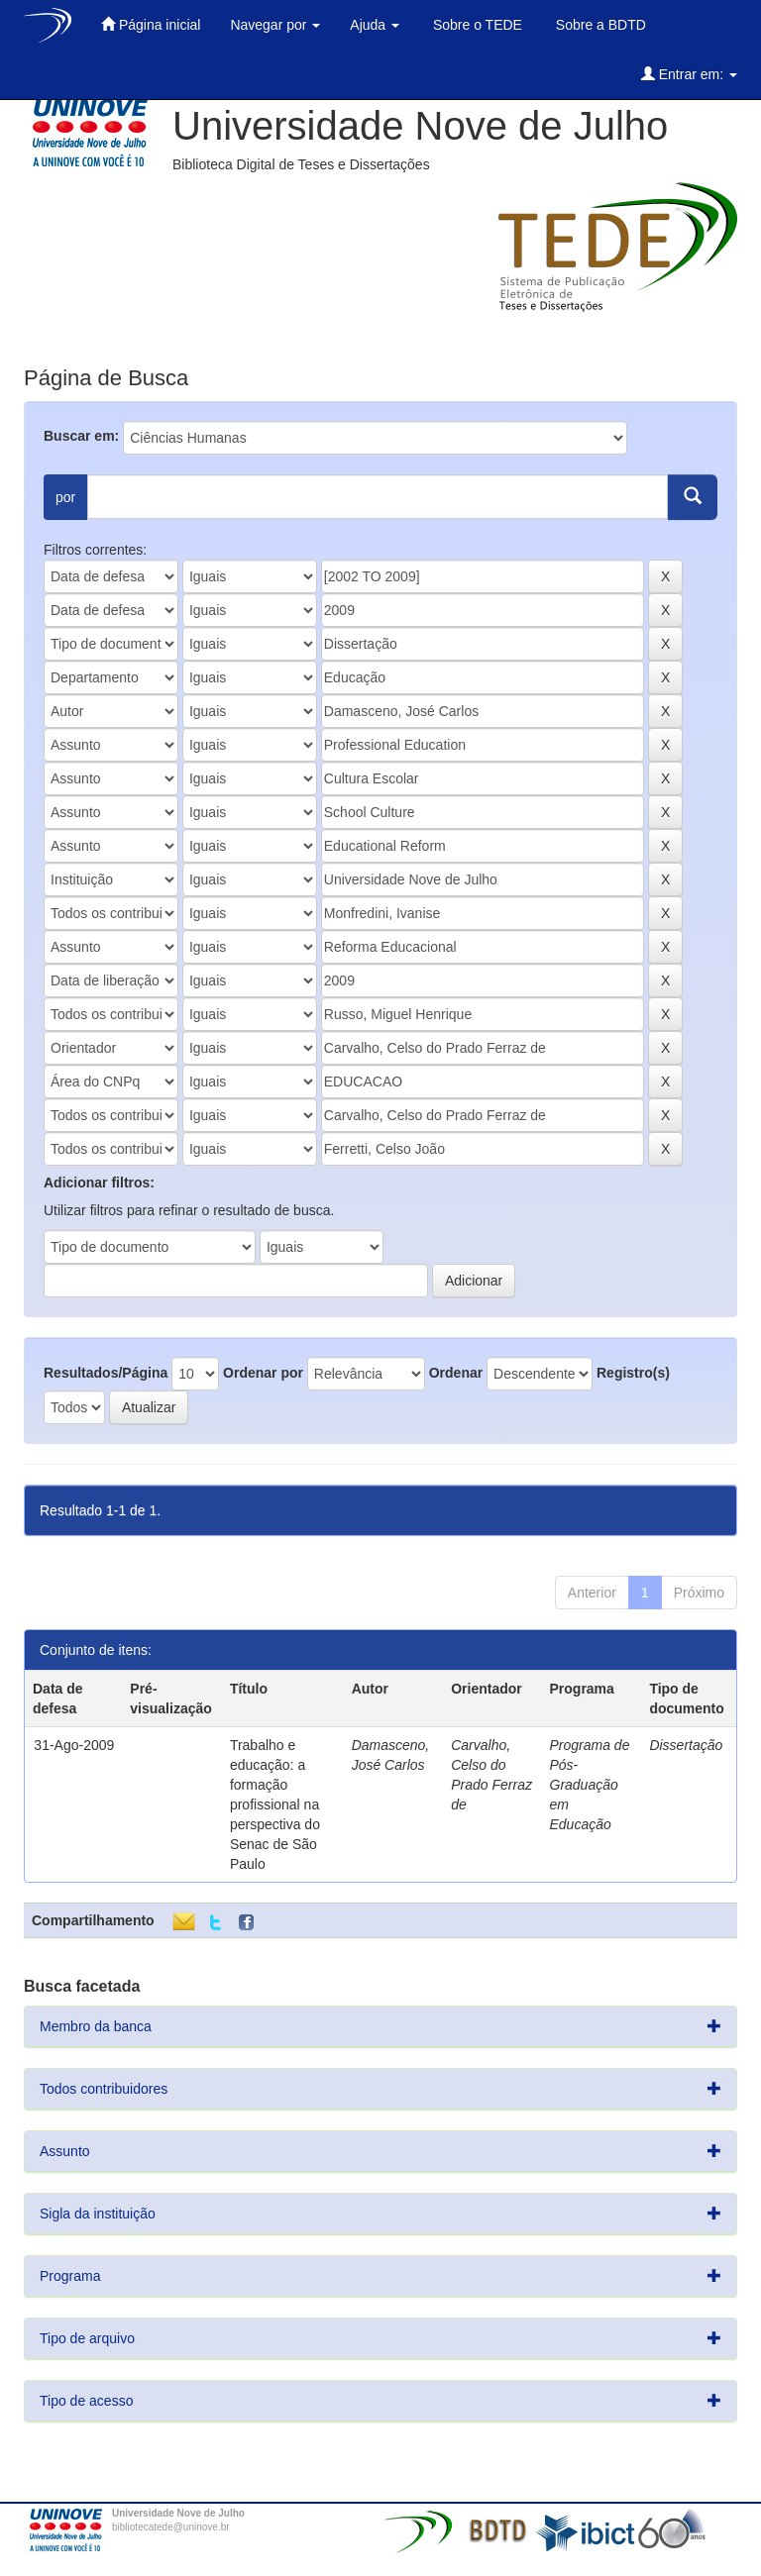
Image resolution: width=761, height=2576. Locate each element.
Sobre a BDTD (599, 25)
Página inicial (150, 24)
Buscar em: (81, 436)
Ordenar (456, 1373)
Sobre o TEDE (475, 25)
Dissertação (685, 1745)
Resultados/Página (105, 1373)
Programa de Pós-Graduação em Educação (590, 1784)
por (65, 497)
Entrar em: (689, 73)
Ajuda (374, 25)
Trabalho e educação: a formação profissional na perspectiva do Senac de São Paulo (275, 1804)
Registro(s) (633, 1373)
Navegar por (275, 25)
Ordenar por (263, 1373)
